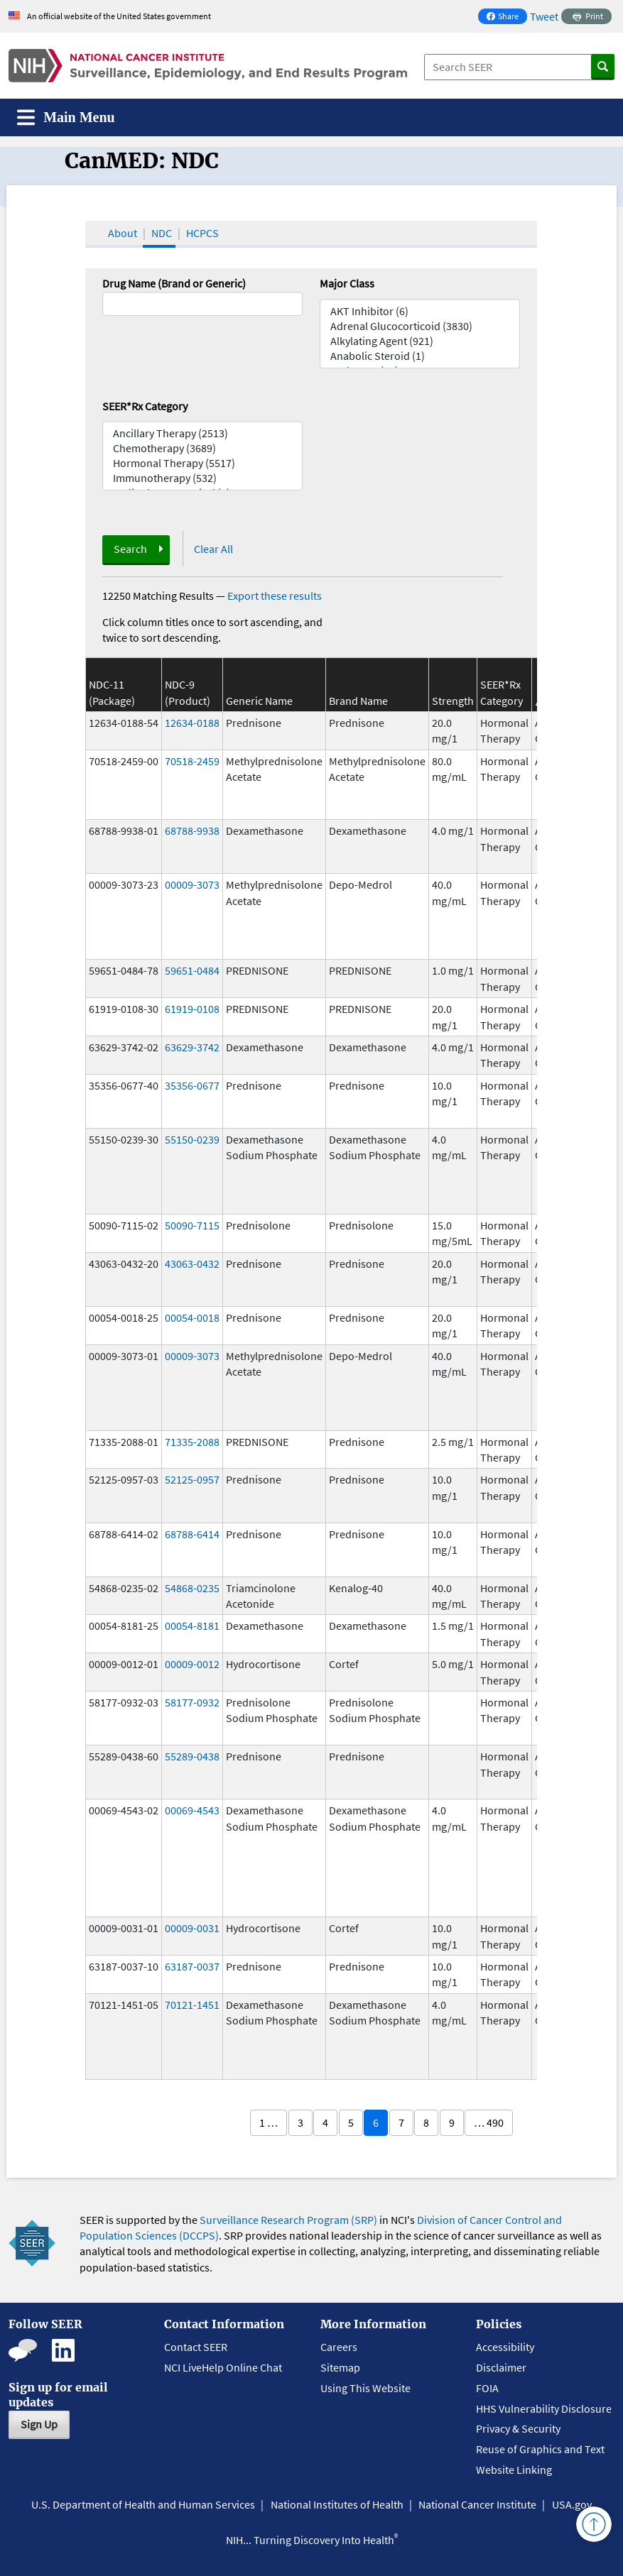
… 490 (489, 2122)
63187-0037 (192, 1966)
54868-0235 (192, 1588)
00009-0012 (192, 1664)
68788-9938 (192, 830)
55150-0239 (192, 1139)
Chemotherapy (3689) (202, 448)
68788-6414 (192, 1534)
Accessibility (505, 2347)
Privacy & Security (518, 2428)
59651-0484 (192, 970)
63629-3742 (192, 1047)
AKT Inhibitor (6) (420, 311)
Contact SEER (195, 2347)
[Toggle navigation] (66, 117)
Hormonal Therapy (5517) (202, 463)
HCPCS (202, 233)
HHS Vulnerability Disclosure (544, 2408)
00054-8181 (192, 1625)
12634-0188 (192, 723)
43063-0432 (192, 1263)
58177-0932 (192, 1702)
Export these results (274, 595)
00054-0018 (192, 1317)
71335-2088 (192, 1442)
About (122, 233)
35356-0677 (192, 1085)
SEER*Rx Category (145, 406)
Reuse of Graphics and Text (540, 2449)
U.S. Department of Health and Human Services (143, 2504)
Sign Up (39, 2424)
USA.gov (572, 2504)
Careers (338, 2347)
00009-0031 (192, 1928)
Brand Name (358, 701)
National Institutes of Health (337, 2504)
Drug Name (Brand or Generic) (174, 283)
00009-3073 (192, 884)
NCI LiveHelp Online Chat (223, 2367)
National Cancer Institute (477, 2504)
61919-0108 (192, 1009)
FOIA (487, 2388)
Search (130, 549)
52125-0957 (192, 1479)
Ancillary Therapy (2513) (202, 433)
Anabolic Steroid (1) (420, 356)
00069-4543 (192, 1810)
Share (506, 17)
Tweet (544, 16)
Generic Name (259, 701)
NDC (161, 233)
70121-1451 (192, 2004)
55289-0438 (192, 1756)
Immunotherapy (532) (202, 478)
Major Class (347, 283)
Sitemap (340, 2367)
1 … (268, 2122)
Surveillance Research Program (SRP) (288, 2220)
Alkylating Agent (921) (420, 341)
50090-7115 (192, 1225)
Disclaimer (501, 2367)
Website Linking (514, 2469)
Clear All (213, 549)
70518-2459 (192, 761)
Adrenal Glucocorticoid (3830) (420, 326)
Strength (453, 701)
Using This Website (365, 2388)
